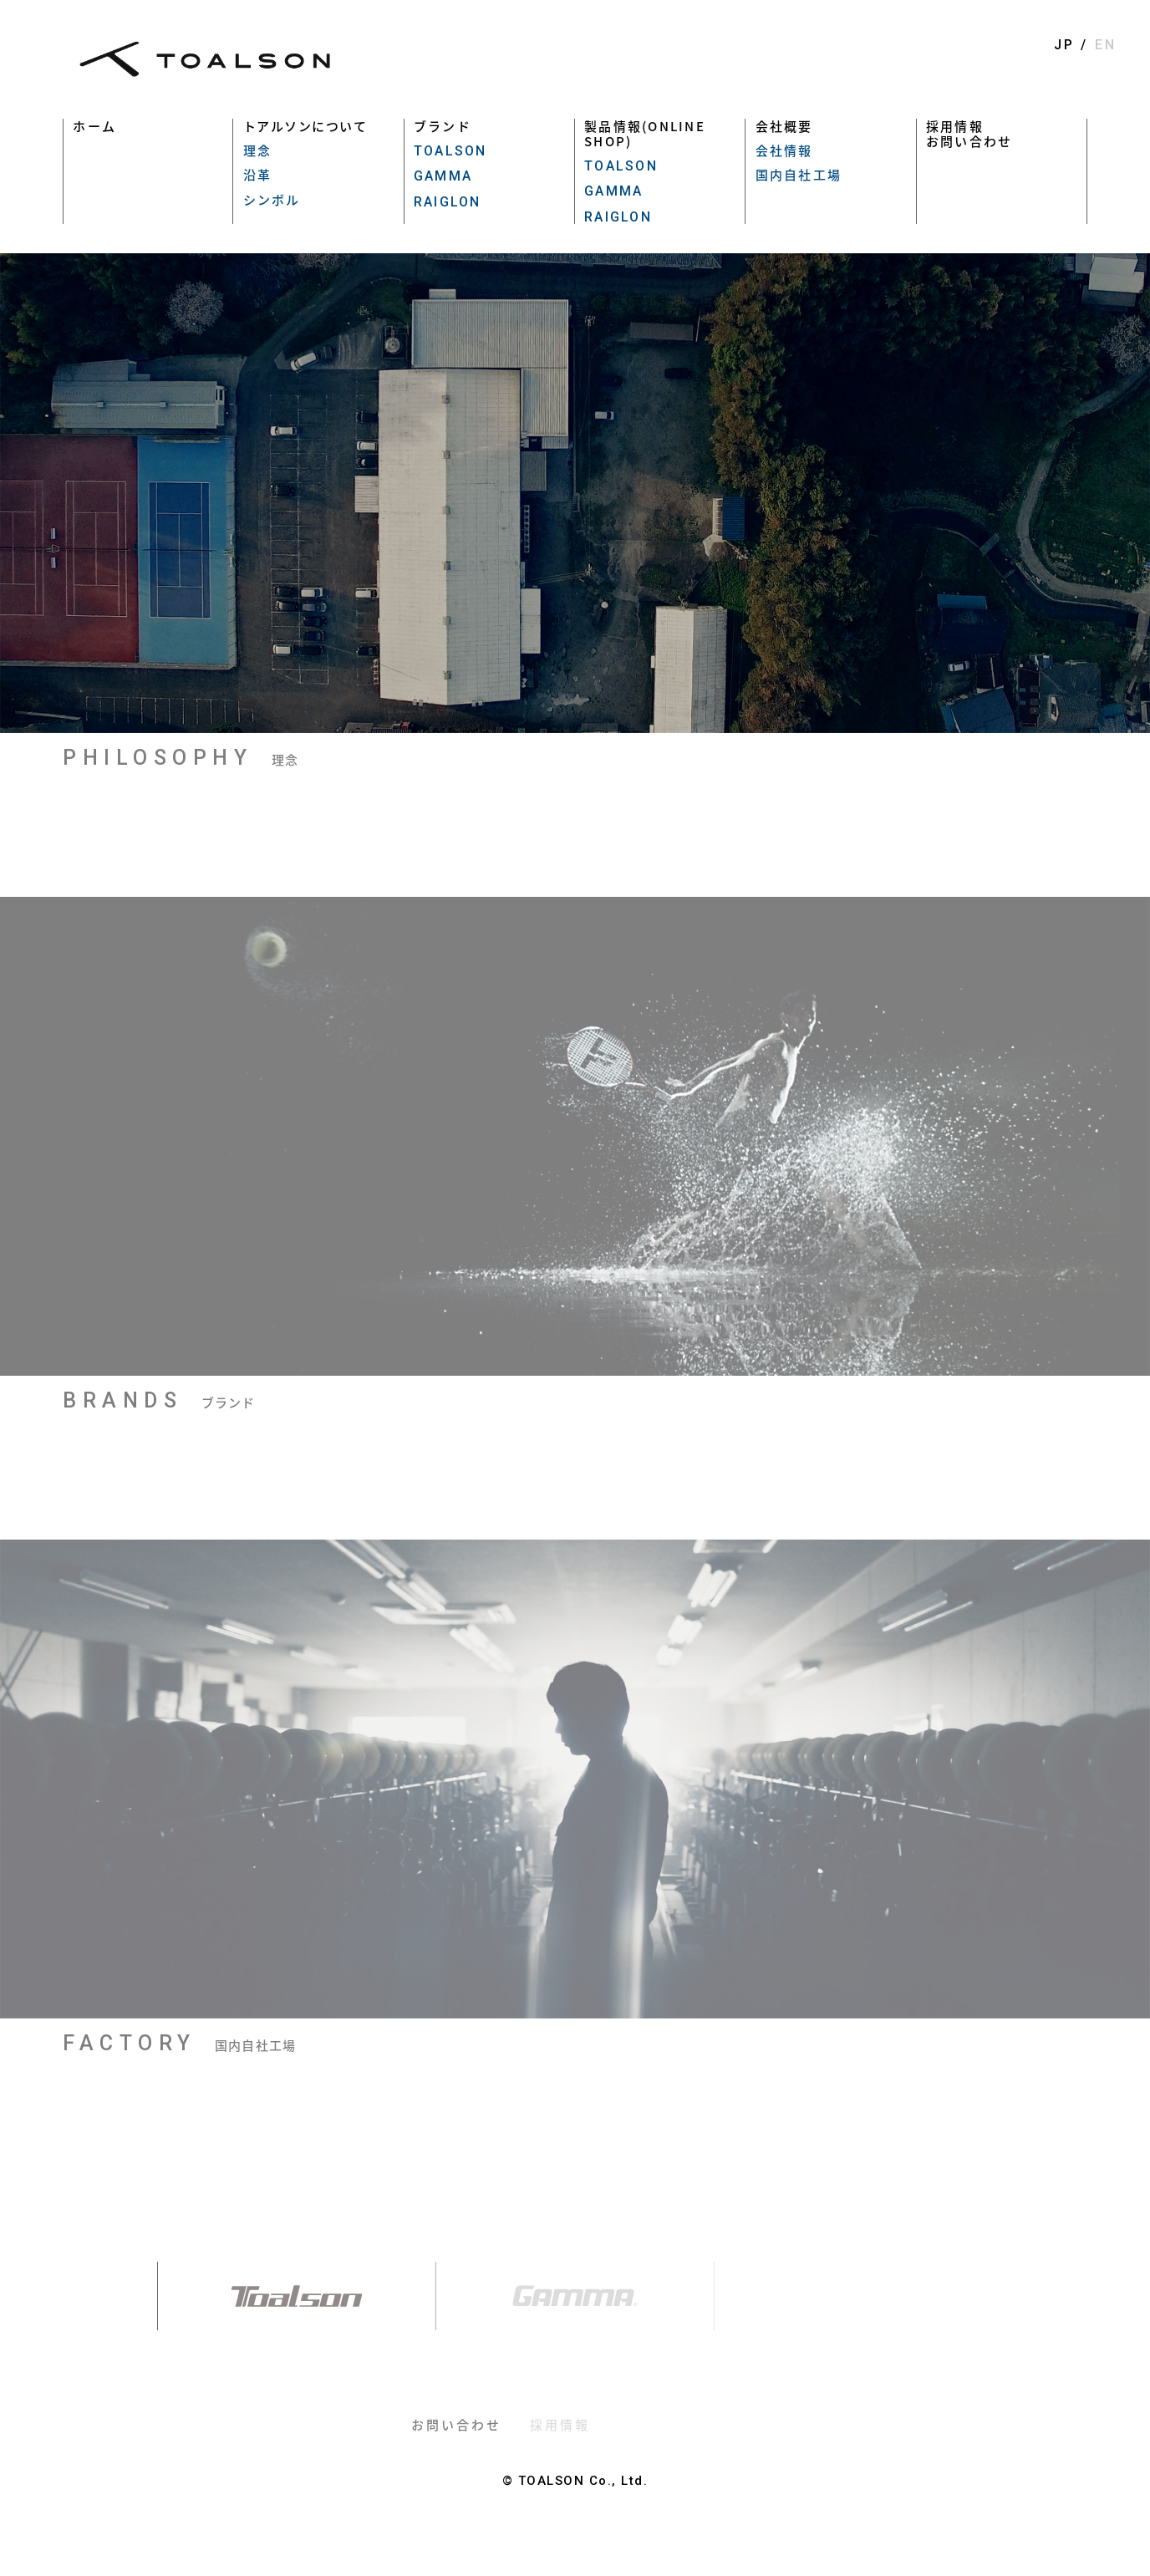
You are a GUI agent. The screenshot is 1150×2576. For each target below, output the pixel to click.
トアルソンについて (305, 126)
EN (1106, 45)
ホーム (94, 126)
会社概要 (784, 126)
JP (1064, 45)
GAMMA (443, 176)
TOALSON (450, 151)
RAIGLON (447, 202)
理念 (257, 150)
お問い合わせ (969, 141)
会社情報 (784, 150)
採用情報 (955, 126)
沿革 (257, 174)
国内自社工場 (799, 174)
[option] (575, 492)
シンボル (272, 199)
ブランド (442, 126)
